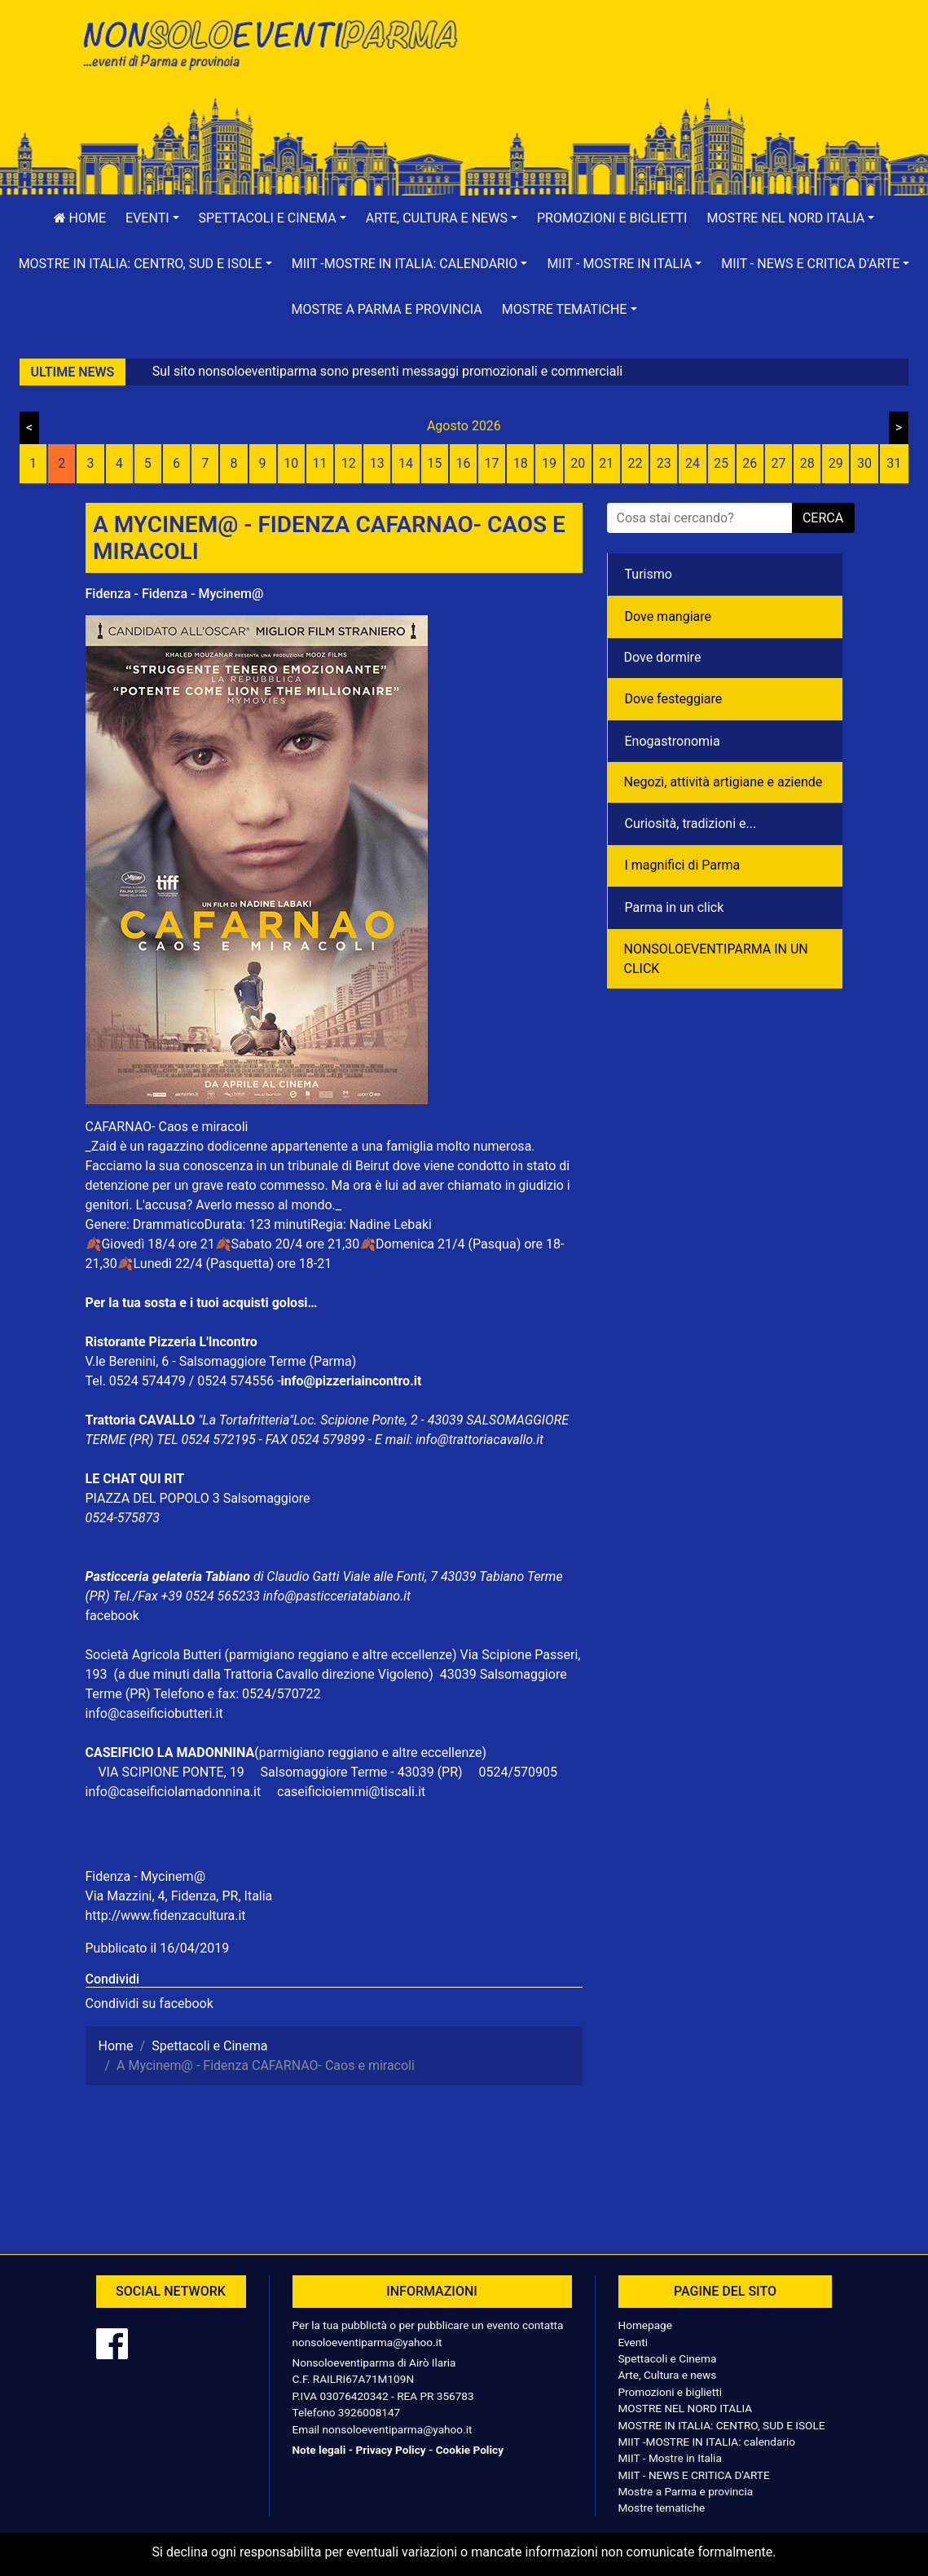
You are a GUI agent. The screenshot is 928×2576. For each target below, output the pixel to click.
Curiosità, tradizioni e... (691, 823)
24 (692, 463)
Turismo (648, 574)
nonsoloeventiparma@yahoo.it (367, 2342)
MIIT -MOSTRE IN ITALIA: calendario (707, 2441)
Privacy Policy (390, 2449)
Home (80, 218)
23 (664, 463)
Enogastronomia (672, 741)
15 (434, 463)
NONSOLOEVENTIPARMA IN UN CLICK (716, 958)
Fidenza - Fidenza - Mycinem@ (175, 593)
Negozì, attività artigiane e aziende (723, 782)
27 (778, 463)
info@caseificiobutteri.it (154, 1713)
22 (635, 463)
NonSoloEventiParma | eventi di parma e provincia (269, 47)
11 (319, 463)
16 (462, 463)
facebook (112, 1615)
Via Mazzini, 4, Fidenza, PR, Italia (179, 1896)
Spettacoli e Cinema (667, 2358)
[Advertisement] (660, 66)
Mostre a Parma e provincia (386, 309)
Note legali (319, 2449)
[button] (152, 218)
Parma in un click (674, 907)
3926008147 (369, 2412)
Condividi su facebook (149, 2003)
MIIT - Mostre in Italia (670, 2457)
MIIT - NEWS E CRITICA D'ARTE (694, 2474)
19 (549, 463)
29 (836, 463)
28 (807, 463)
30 (864, 463)
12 (348, 463)
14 (405, 463)
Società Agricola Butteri (154, 1654)
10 (291, 463)
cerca (823, 518)
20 (577, 463)
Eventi (633, 2342)
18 (520, 463)
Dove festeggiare (674, 699)
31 (893, 463)
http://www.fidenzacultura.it (166, 1915)
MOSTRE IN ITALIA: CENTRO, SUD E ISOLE (721, 2425)
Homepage (645, 2325)
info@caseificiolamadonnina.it (174, 1791)
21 (606, 463)
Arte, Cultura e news (667, 2374)
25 (721, 463)
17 (492, 463)
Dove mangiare (668, 616)
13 (377, 463)
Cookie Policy (470, 2449)
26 (749, 463)
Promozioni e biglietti (612, 218)
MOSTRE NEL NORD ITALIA (685, 2408)
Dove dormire (662, 657)
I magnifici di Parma (683, 865)
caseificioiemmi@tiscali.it (351, 1791)
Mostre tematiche (662, 2507)
